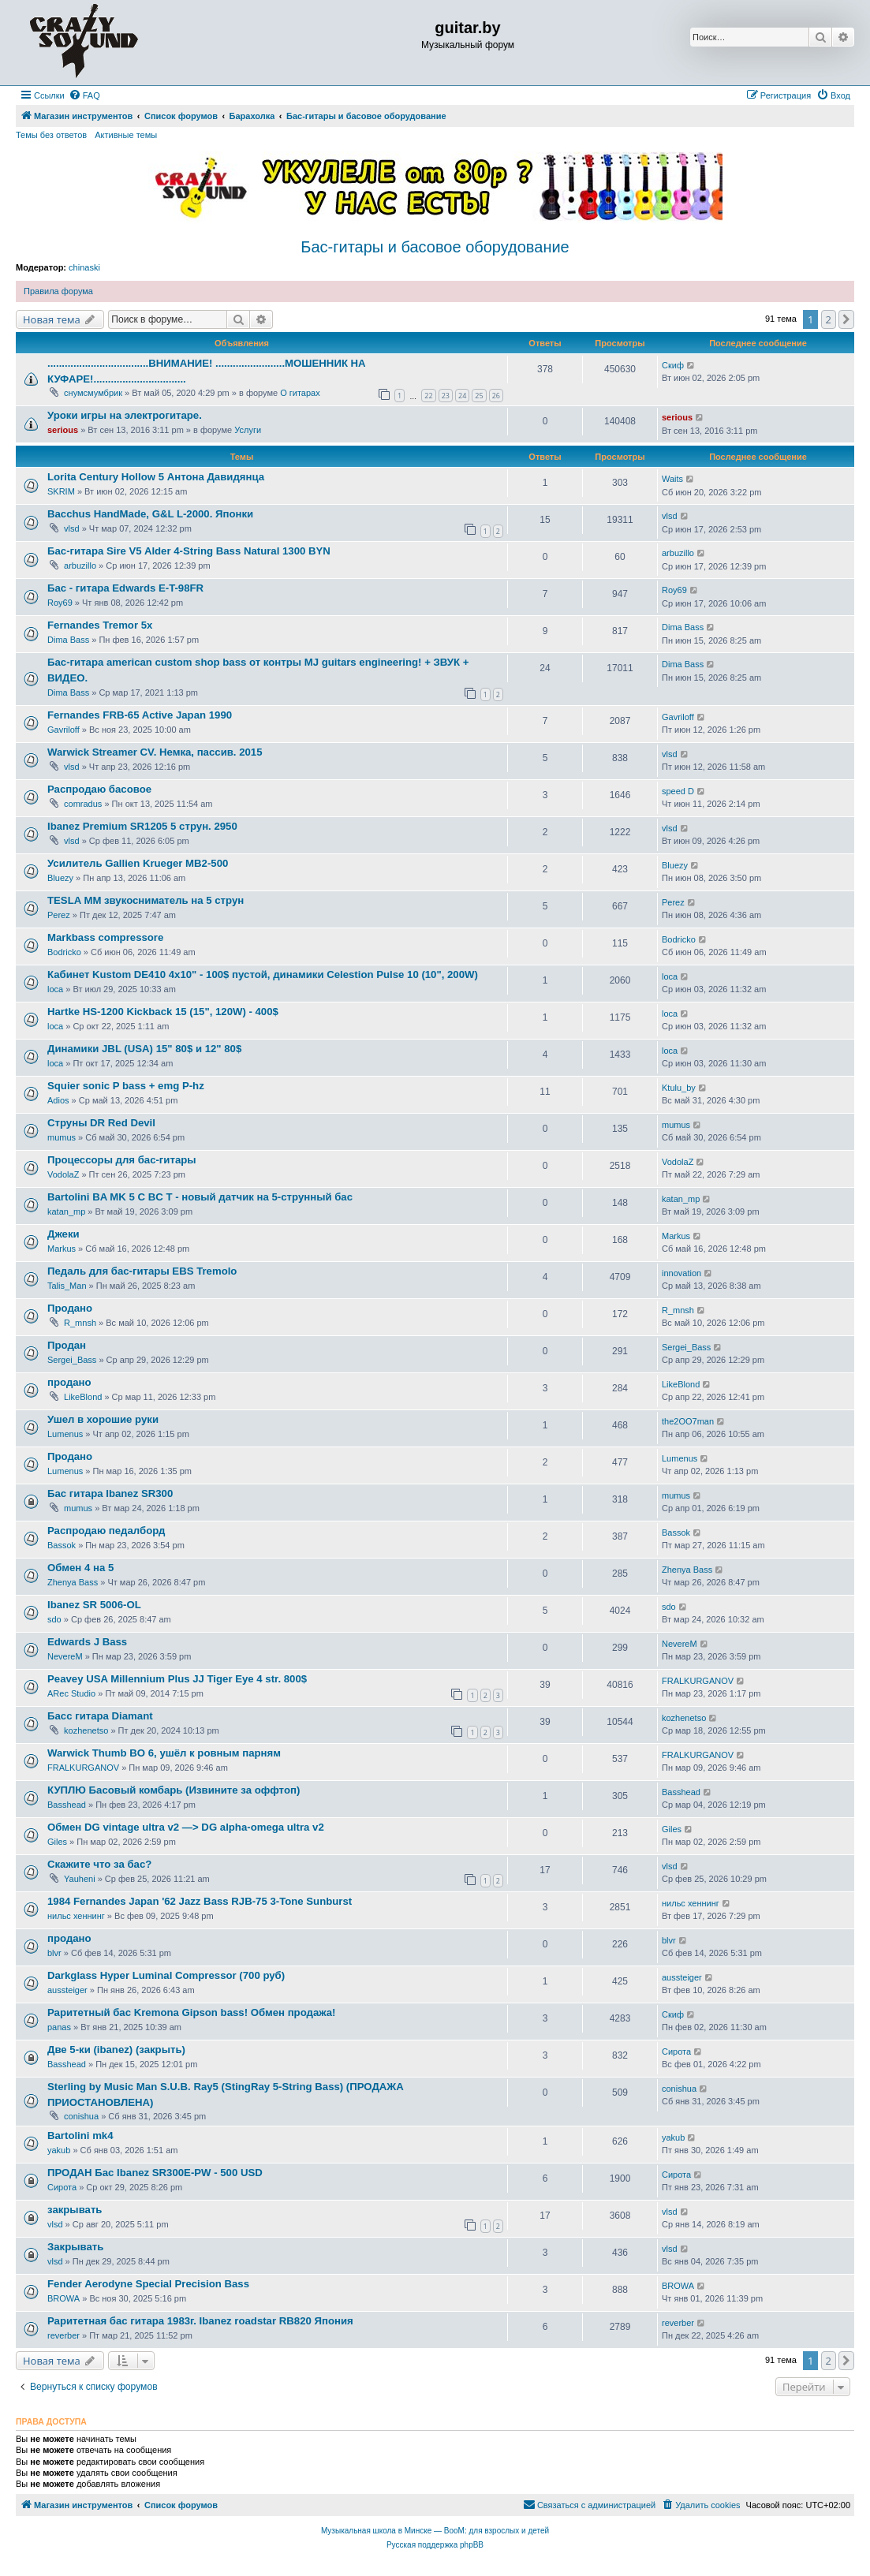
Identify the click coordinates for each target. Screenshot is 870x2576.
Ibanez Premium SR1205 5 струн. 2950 (142, 826)
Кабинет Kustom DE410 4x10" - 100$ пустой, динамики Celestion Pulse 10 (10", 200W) (262, 974)
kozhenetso (86, 1730)
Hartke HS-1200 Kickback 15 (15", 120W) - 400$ (162, 1011)
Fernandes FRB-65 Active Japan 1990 (139, 715)
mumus (61, 1137)
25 (479, 395)
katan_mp (66, 1211)
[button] (846, 319)
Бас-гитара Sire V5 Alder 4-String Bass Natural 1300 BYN (188, 551)
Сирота (676, 2051)
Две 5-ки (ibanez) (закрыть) (116, 2049)
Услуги (247, 430)
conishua (81, 2116)
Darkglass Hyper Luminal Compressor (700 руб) (166, 1975)
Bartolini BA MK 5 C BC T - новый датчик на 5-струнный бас (200, 1197)
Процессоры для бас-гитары (121, 1160)
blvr (54, 1953)
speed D (678, 791)
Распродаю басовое (99, 789)
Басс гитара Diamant (100, 1716)
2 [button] (828, 319)
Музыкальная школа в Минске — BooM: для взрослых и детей (435, 2530)
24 (462, 395)
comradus (83, 803)
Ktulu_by (679, 1087)
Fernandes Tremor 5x (99, 625)
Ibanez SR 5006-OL (94, 1605)
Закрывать (75, 2247)
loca (55, 989)
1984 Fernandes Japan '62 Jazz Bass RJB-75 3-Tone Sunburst (199, 1901)
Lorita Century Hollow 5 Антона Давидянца (155, 477)
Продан (66, 1345)
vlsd (72, 528)
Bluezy (60, 878)
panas (59, 2027)
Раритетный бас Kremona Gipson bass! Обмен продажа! (191, 2012)
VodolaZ (63, 1174)
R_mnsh (80, 1322)
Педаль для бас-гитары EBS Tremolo (142, 1271)
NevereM (65, 1656)
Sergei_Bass (71, 1360)
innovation (681, 1273)
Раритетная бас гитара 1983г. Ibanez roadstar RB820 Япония (200, 2321)
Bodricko (64, 952)
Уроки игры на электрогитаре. (124, 415)
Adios (58, 1100)
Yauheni (79, 1878)
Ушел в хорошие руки (103, 1419)
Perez (58, 915)
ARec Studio (71, 1693)
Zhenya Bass (72, 1582)
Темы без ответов (51, 135)
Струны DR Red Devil (101, 1123)
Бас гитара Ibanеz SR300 (110, 1493)
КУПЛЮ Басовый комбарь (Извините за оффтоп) (173, 1790)
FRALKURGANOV (698, 1681)
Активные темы (126, 135)
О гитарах (300, 393)
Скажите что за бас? (99, 1864)
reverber (63, 2335)
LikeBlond (83, 1397)
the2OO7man (688, 1421)
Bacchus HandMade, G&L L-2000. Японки (150, 514)
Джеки (63, 1234)
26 (496, 395)
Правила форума (58, 291)
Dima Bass (68, 639)
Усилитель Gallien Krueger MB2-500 (137, 863)
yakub (58, 2150)
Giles (57, 1841)
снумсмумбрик (93, 393)
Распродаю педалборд (106, 1530)
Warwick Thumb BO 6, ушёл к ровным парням (164, 1753)
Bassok (61, 1545)
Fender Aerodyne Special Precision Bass (148, 2284)
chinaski (84, 267)
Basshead (66, 1804)
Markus (61, 1248)
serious (62, 430)
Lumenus (65, 1434)
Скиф (673, 365)
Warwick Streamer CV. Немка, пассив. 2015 (155, 752)
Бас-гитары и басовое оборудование (435, 247)
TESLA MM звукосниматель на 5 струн (145, 900)
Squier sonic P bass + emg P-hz (125, 1086)
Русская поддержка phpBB (435, 2545)
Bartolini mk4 (80, 2135)
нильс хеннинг (76, 1916)
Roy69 (60, 602)
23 (446, 395)
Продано (69, 1308)
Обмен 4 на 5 (80, 1568)
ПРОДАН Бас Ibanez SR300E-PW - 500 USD (155, 2172)
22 (428, 395)
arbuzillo (80, 565)
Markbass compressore (105, 937)
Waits (672, 478)
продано (69, 1382)
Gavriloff (63, 729)
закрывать (74, 2210)
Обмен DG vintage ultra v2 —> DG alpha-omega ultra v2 (185, 1827)
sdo (54, 1619)
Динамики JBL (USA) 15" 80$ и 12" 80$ (144, 1049)
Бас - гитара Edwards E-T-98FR (125, 588)
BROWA (63, 2298)
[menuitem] (84, 95)
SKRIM (61, 491)
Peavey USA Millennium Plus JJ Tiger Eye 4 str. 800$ (177, 1679)
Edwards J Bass (87, 1642)
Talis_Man (67, 1285)
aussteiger (67, 1990)
